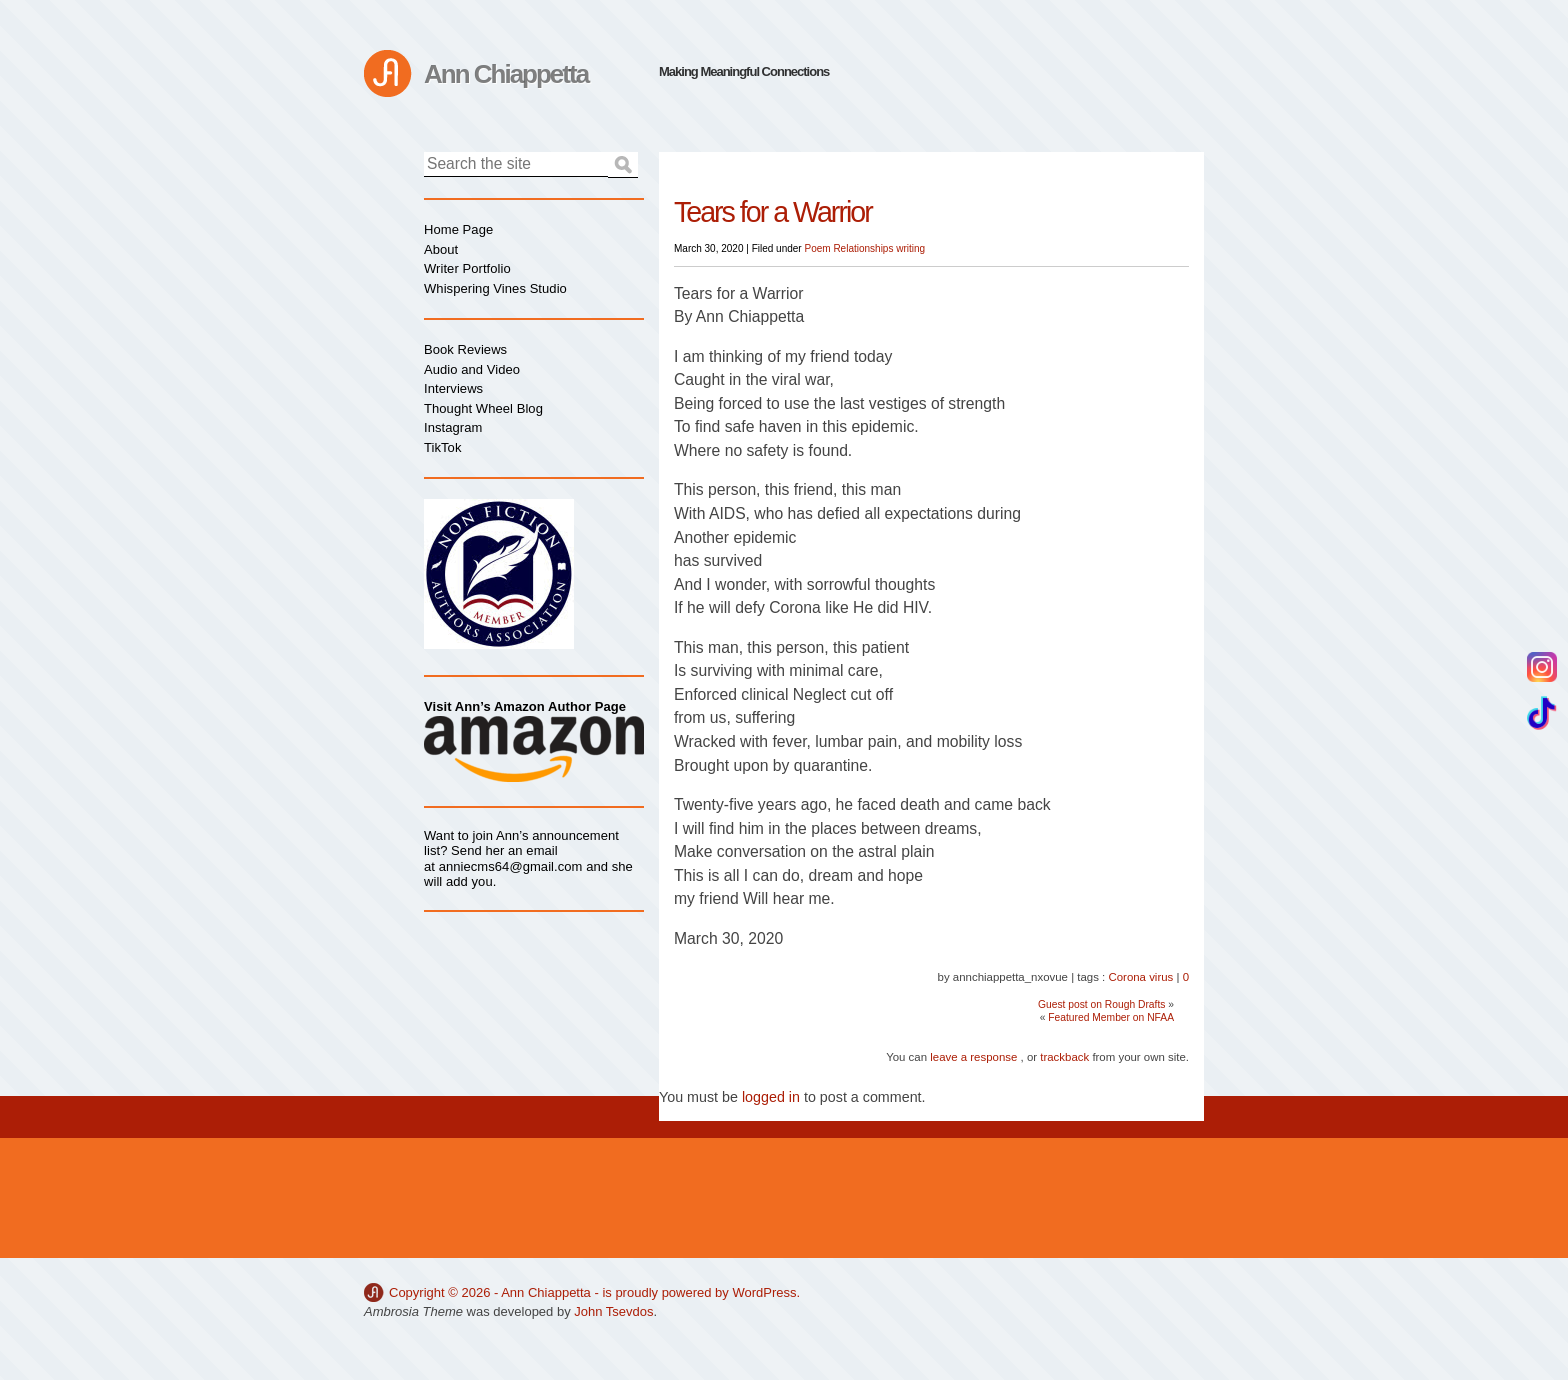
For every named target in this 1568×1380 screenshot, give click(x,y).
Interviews (453, 388)
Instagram (453, 427)
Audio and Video (472, 369)
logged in (771, 1097)
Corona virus (1140, 977)
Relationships (863, 248)
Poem (817, 248)
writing (910, 248)
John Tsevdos (613, 1311)
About (441, 249)
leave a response (973, 1057)
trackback (1064, 1057)
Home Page (458, 229)
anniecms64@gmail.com (511, 866)
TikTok (442, 447)
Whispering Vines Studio (495, 288)
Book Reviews (465, 349)
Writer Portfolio (467, 268)
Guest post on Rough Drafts (1101, 1004)
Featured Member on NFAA (1111, 1017)
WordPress (764, 1292)
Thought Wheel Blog (483, 408)
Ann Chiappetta (506, 74)
